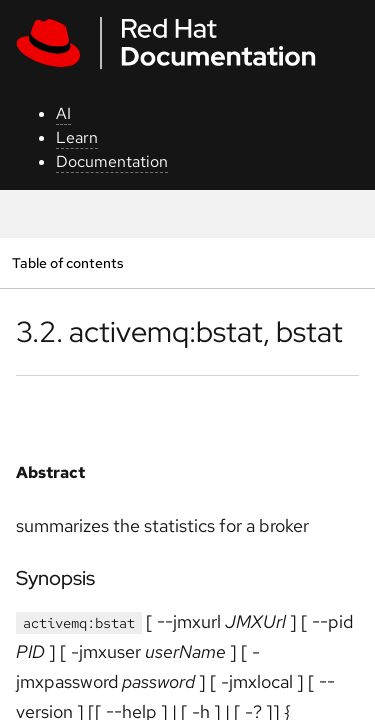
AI (63, 113)
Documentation (112, 161)
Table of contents (67, 262)
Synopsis (55, 578)
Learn (77, 137)
